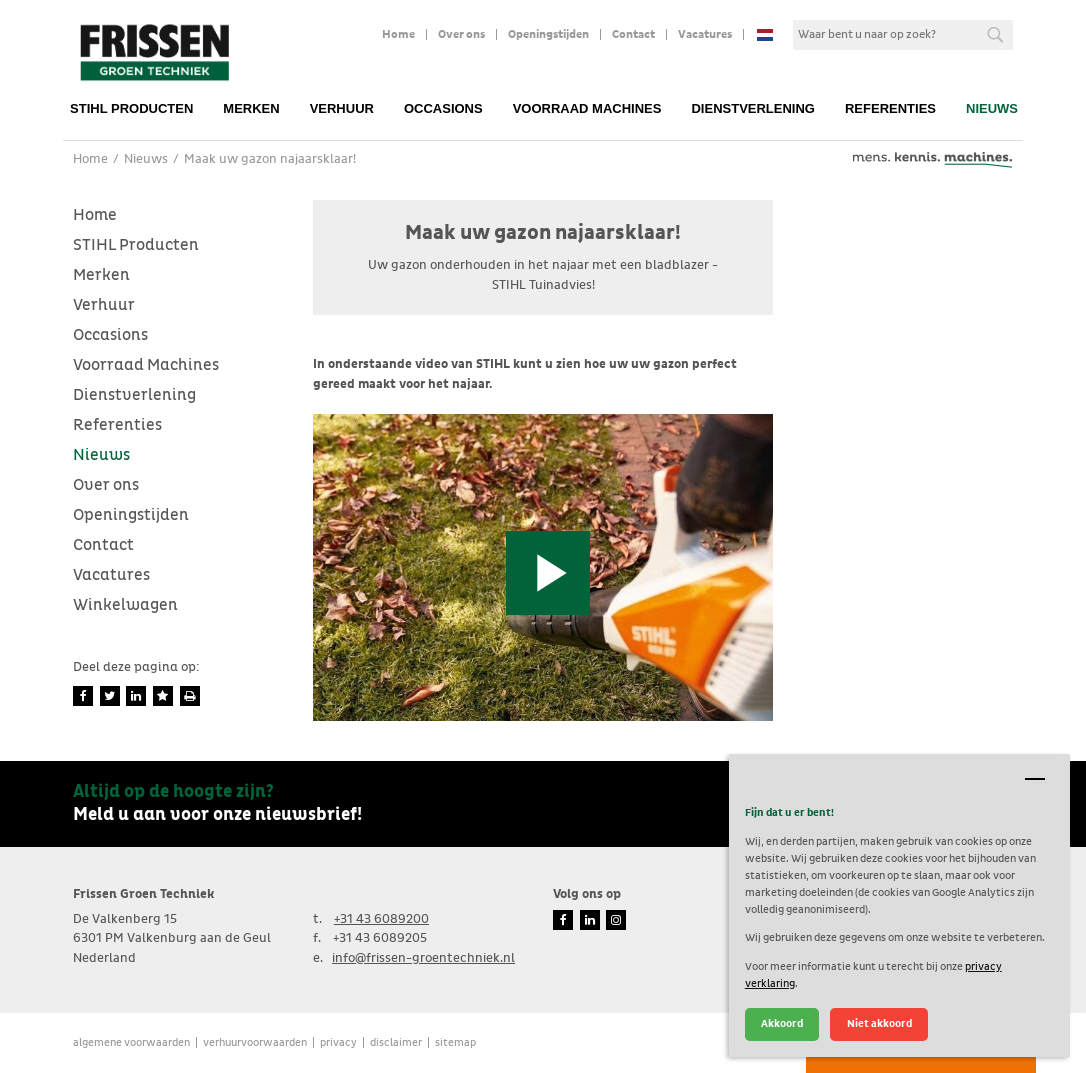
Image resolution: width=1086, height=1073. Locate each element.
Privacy (338, 1042)
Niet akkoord (879, 1023)
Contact (633, 35)
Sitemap (455, 1042)
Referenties (890, 108)
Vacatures (705, 35)
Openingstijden (548, 35)
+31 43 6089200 (381, 919)
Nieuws (992, 108)
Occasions (443, 108)
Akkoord (782, 1023)
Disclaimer (396, 1042)
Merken (251, 108)
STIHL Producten (131, 108)
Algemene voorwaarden (131, 1042)
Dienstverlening (753, 108)
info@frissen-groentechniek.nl (423, 958)
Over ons (461, 35)
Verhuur (342, 108)
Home (398, 35)
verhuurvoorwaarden (255, 1042)
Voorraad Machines (587, 108)
